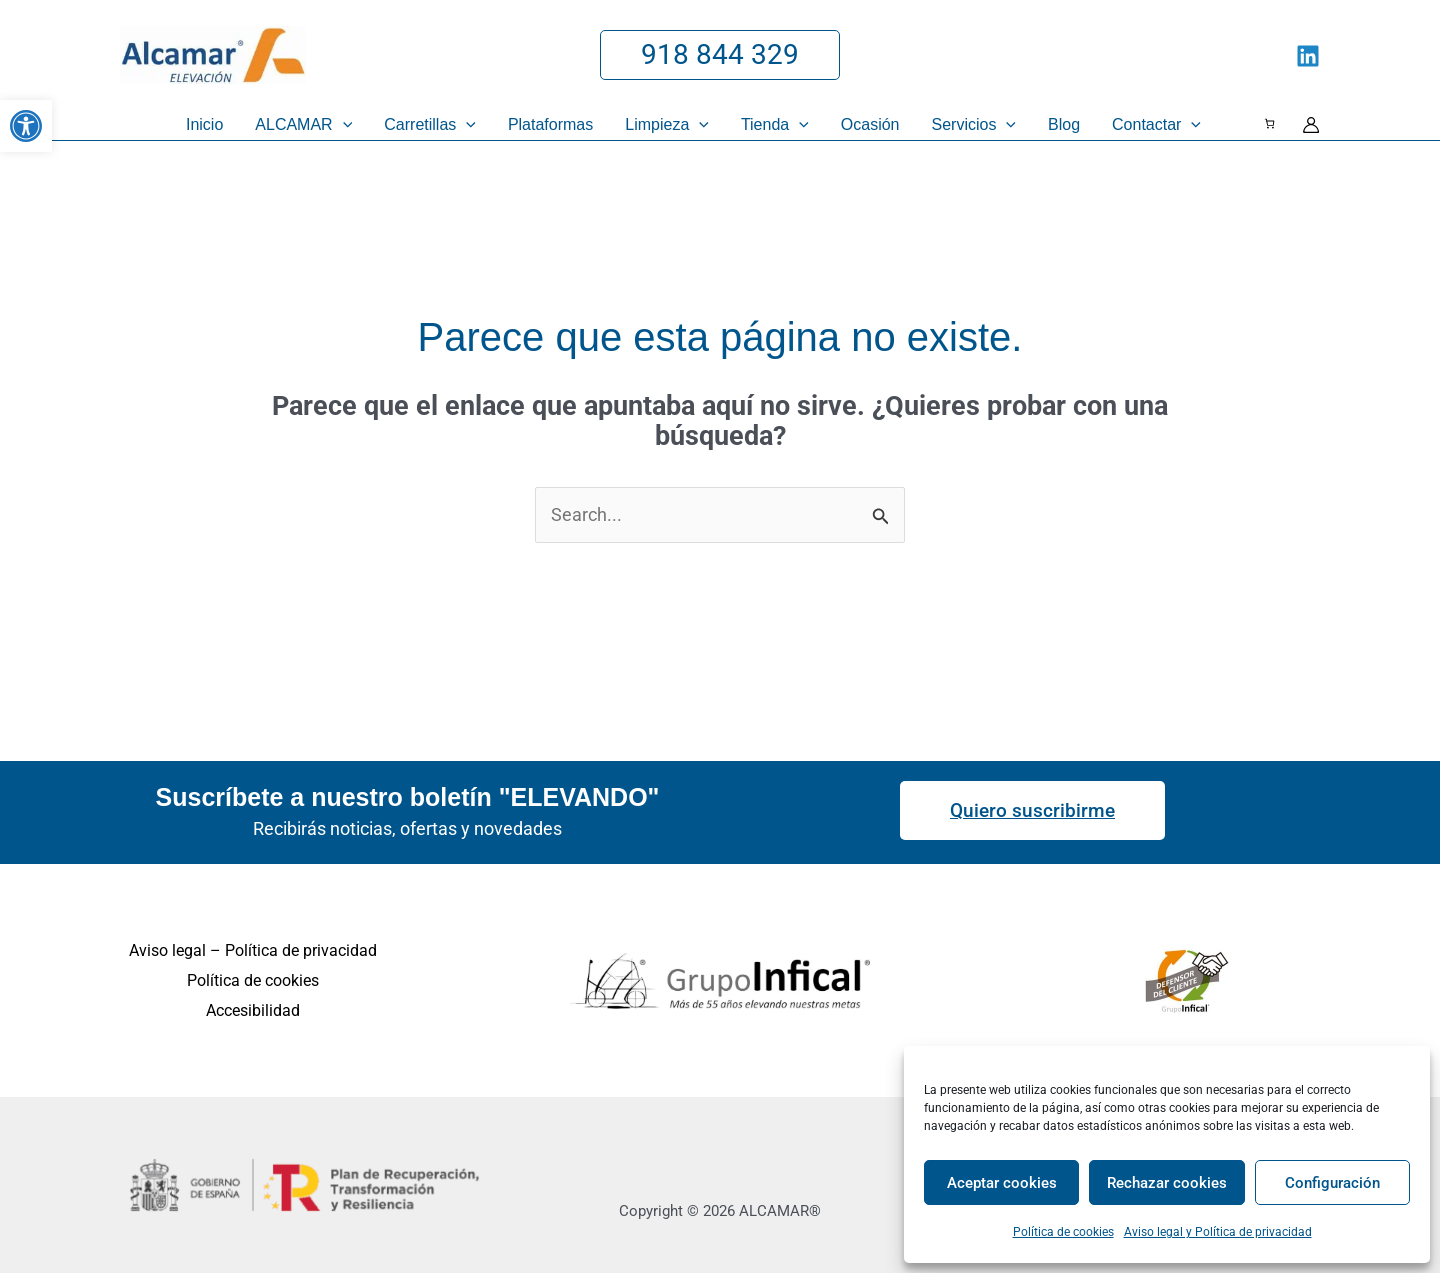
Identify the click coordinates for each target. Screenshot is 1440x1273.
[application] (343, 125)
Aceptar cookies (1002, 1183)
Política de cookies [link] (1063, 1232)
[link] (26, 126)
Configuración (1332, 1183)
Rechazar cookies (1167, 1183)
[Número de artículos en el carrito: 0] (1269, 123)
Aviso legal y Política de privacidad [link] (1218, 1232)
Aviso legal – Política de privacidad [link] (253, 950)
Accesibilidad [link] (253, 1010)
